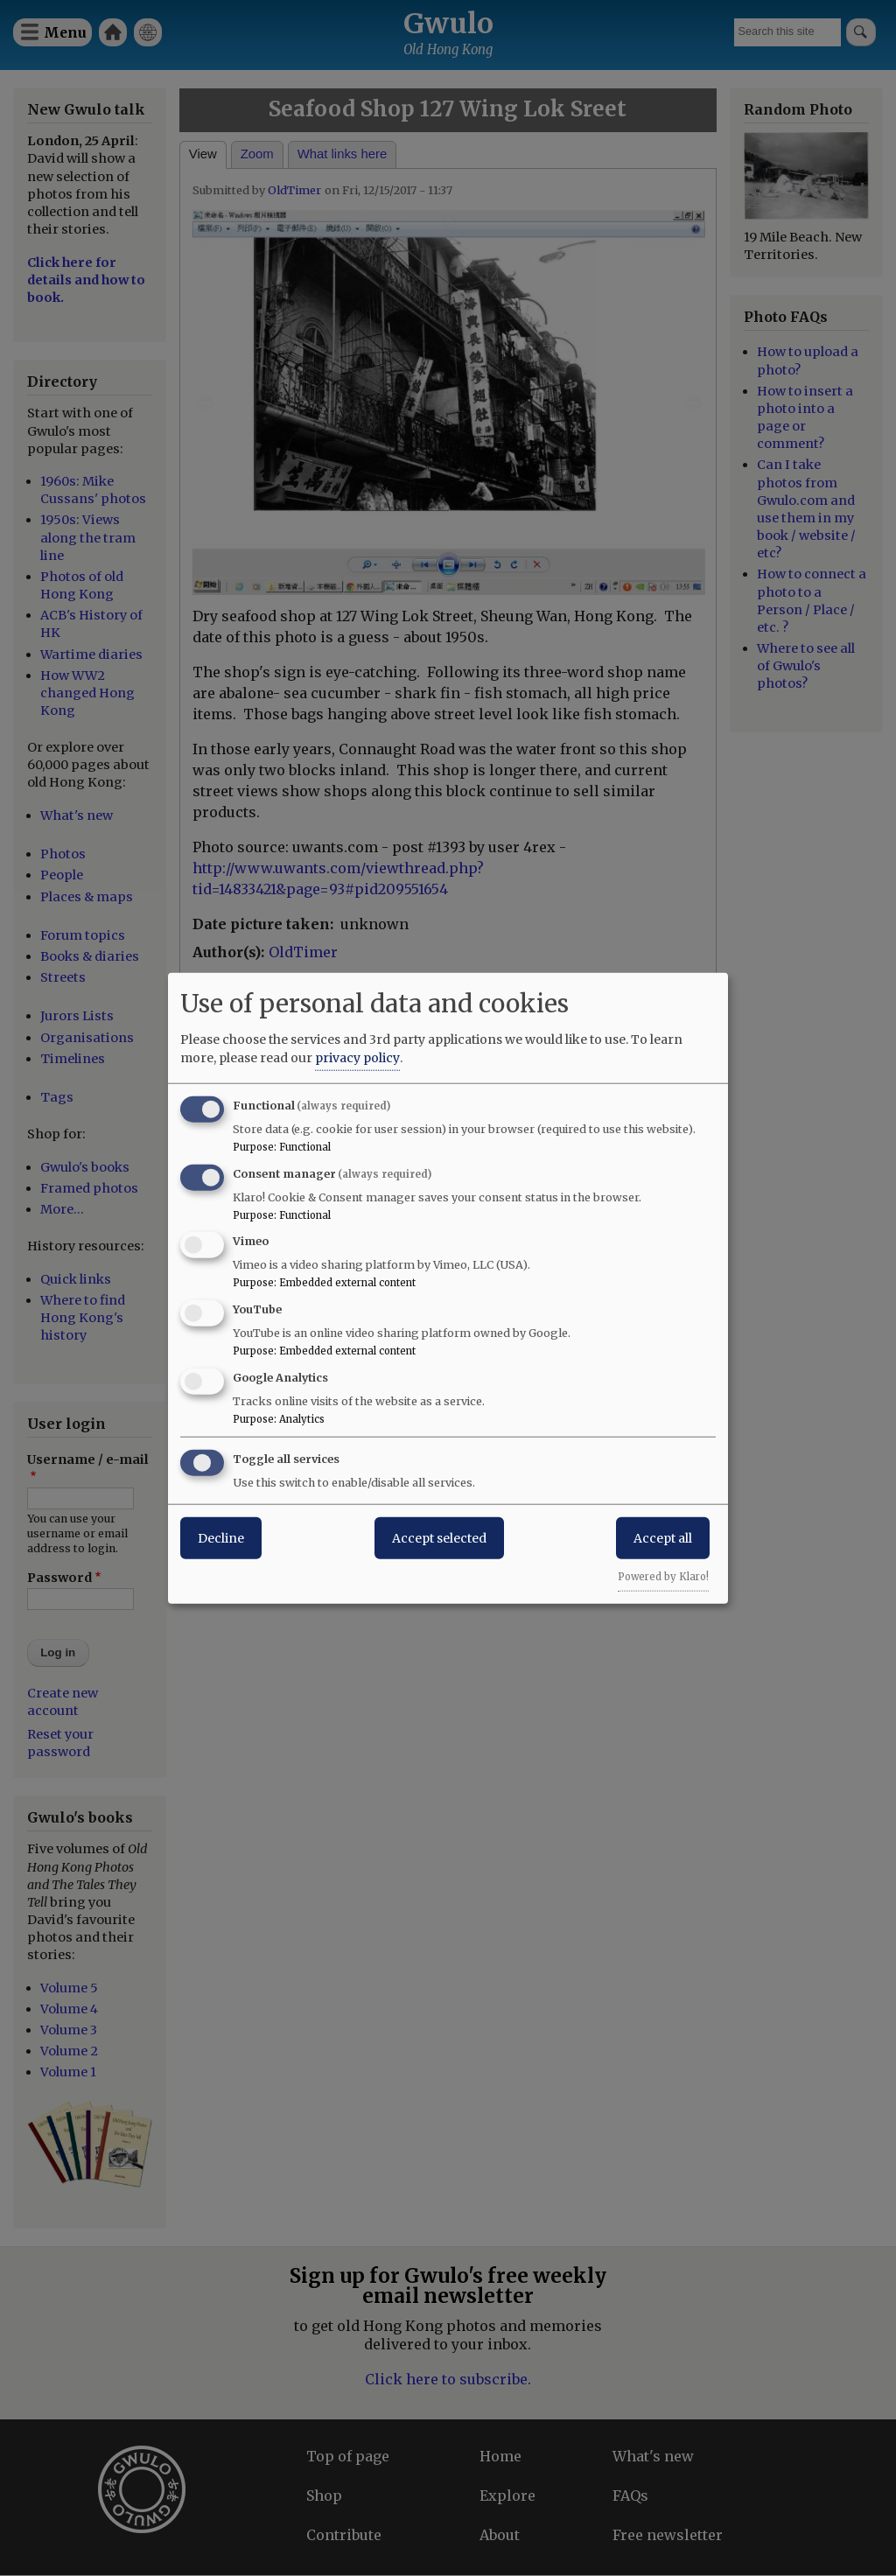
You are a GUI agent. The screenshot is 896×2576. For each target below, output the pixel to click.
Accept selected (439, 1537)
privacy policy (357, 1057)
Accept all (663, 1537)
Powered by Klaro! (663, 1576)
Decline (221, 1537)
